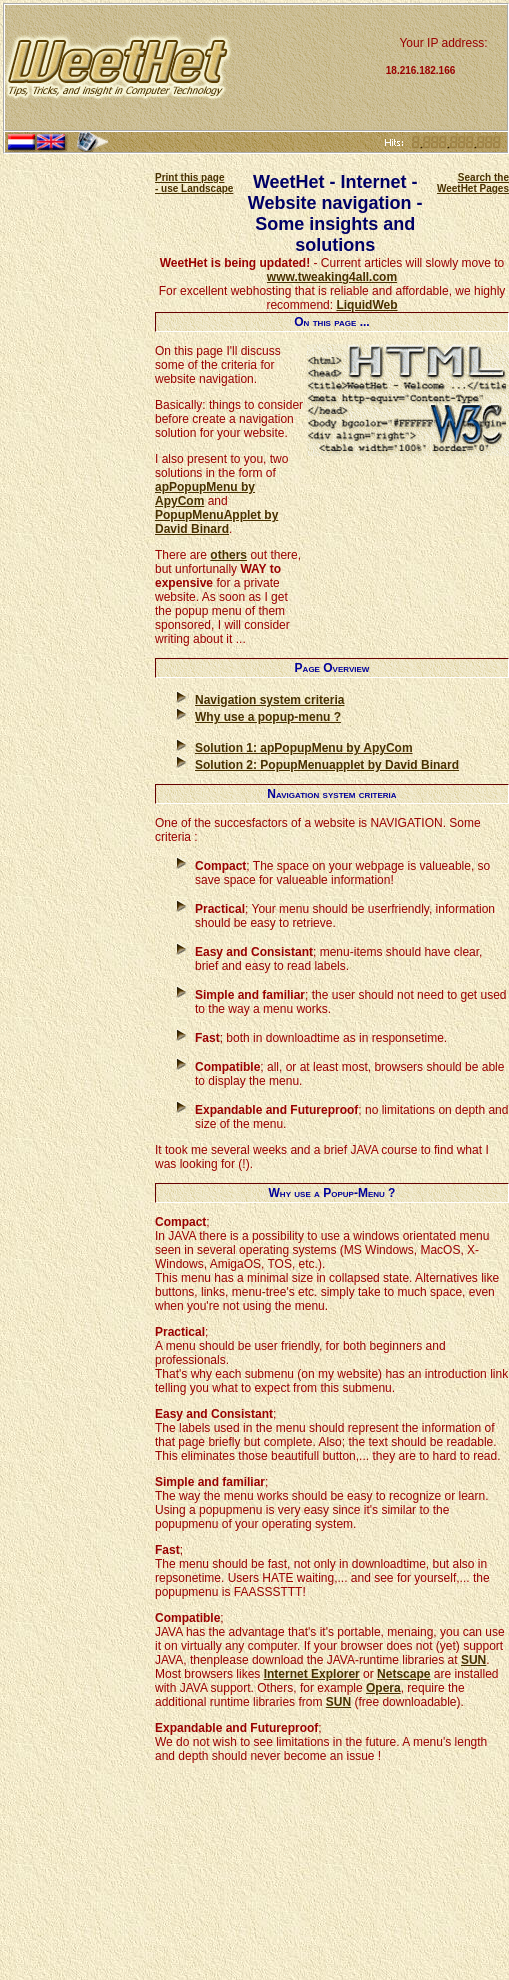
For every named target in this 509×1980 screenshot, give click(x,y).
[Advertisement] (306, 67)
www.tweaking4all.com (332, 277)
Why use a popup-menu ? (268, 717)
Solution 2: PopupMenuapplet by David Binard (327, 765)
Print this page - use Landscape (194, 183)
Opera (383, 1688)
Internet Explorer (312, 1674)
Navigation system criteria (269, 700)
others (228, 555)
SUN (473, 1660)
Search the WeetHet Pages (473, 183)
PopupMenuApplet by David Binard (216, 522)
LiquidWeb (366, 305)
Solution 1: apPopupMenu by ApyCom (304, 748)
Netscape (403, 1674)
